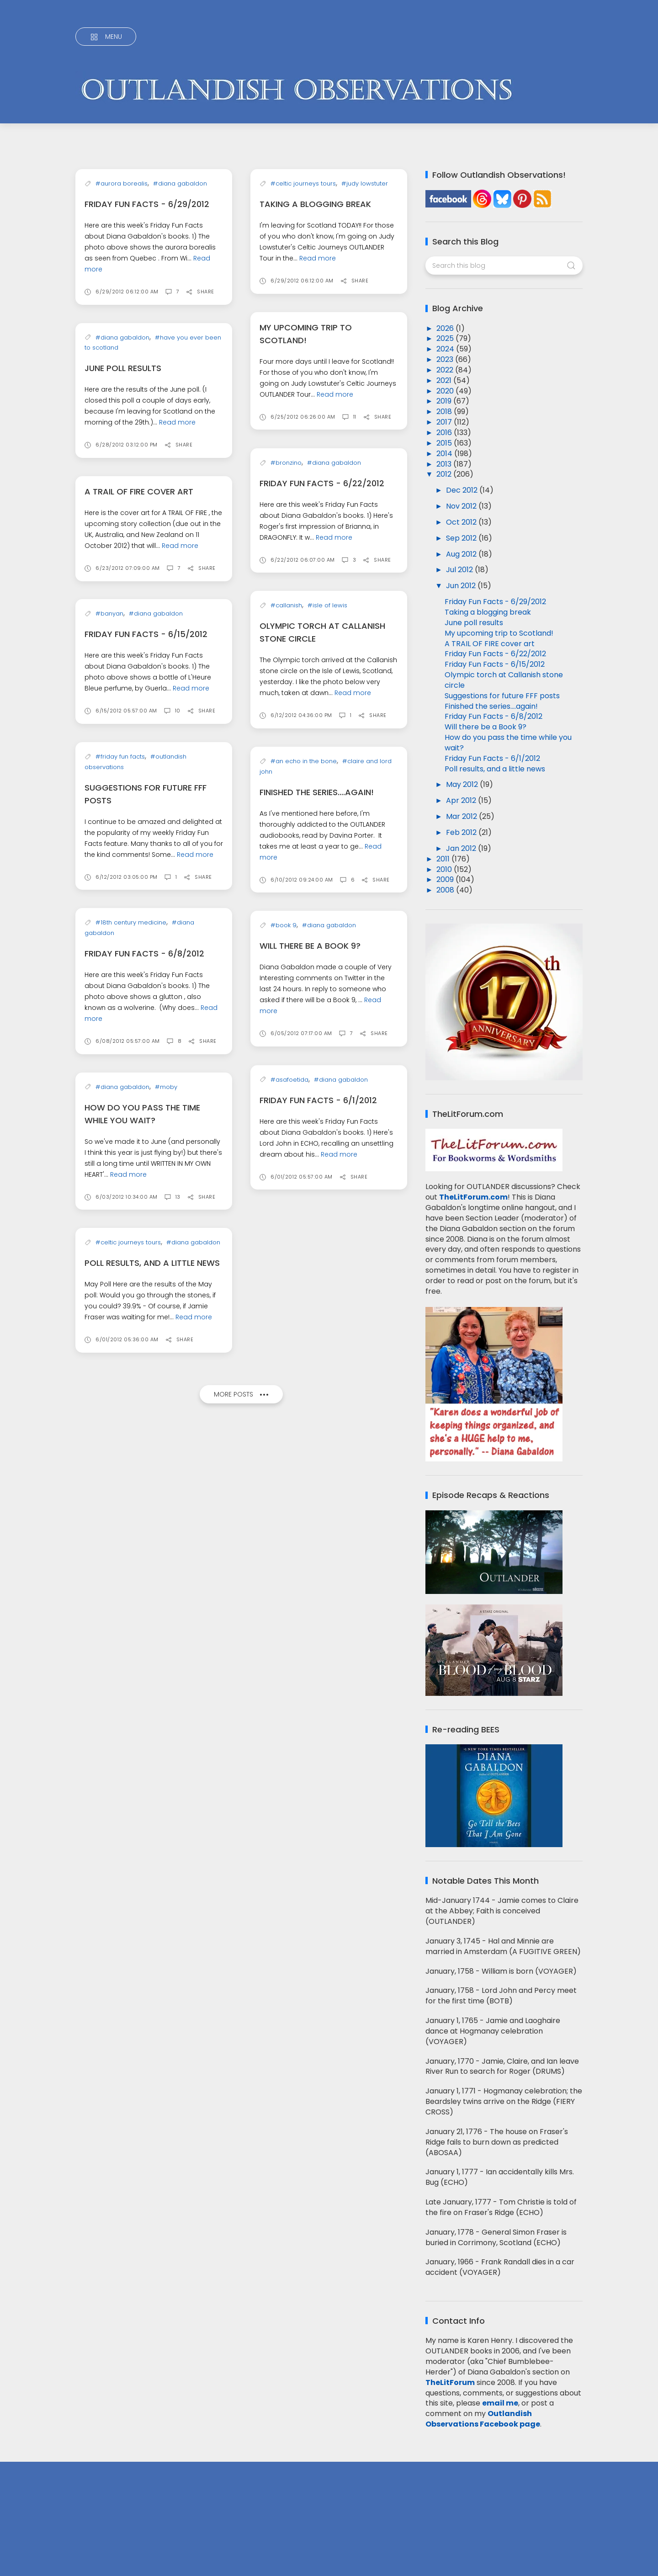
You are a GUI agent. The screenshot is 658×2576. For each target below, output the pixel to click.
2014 (445, 453)
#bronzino (286, 673)
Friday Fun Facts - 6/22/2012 (322, 694)
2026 (446, 328)
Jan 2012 (462, 848)
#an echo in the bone (304, 1321)
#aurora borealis (122, 237)
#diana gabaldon (180, 237)
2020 (446, 391)
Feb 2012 (462, 832)
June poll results (123, 422)
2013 (444, 464)
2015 (445, 443)
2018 (445, 411)
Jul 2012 (460, 569)
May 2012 (463, 784)
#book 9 (284, 1603)
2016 (445, 432)
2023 (445, 359)
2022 (445, 370)
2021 (444, 380)
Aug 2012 (462, 554)
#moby (166, 1488)
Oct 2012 (462, 522)
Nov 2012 (462, 506)
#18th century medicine (131, 1324)
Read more (317, 258)
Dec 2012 (462, 490)
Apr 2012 (462, 800)
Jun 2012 (462, 585)
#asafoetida (289, 1810)
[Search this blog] (503, 265)
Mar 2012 (462, 816)
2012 (444, 474)
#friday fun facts (120, 1104)
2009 (446, 879)
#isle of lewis (327, 904)
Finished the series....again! (317, 1351)
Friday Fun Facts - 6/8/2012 (144, 1355)
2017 (445, 422)
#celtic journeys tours (303, 183)
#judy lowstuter (364, 183)
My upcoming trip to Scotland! (499, 633)
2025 (446, 338)
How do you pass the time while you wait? (508, 742)
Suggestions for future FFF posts (502, 695)
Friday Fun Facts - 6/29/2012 (147, 258)
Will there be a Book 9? (310, 1623)
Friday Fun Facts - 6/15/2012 (146, 982)
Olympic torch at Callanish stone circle (504, 679)
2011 (443, 859)
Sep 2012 (462, 538)
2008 (446, 890)
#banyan (109, 961)
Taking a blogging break (315, 204)
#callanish (286, 904)
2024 (446, 349)
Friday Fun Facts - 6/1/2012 (318, 1831)
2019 (444, 401)
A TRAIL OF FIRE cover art (139, 785)
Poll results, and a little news (152, 1665)
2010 (445, 869)
